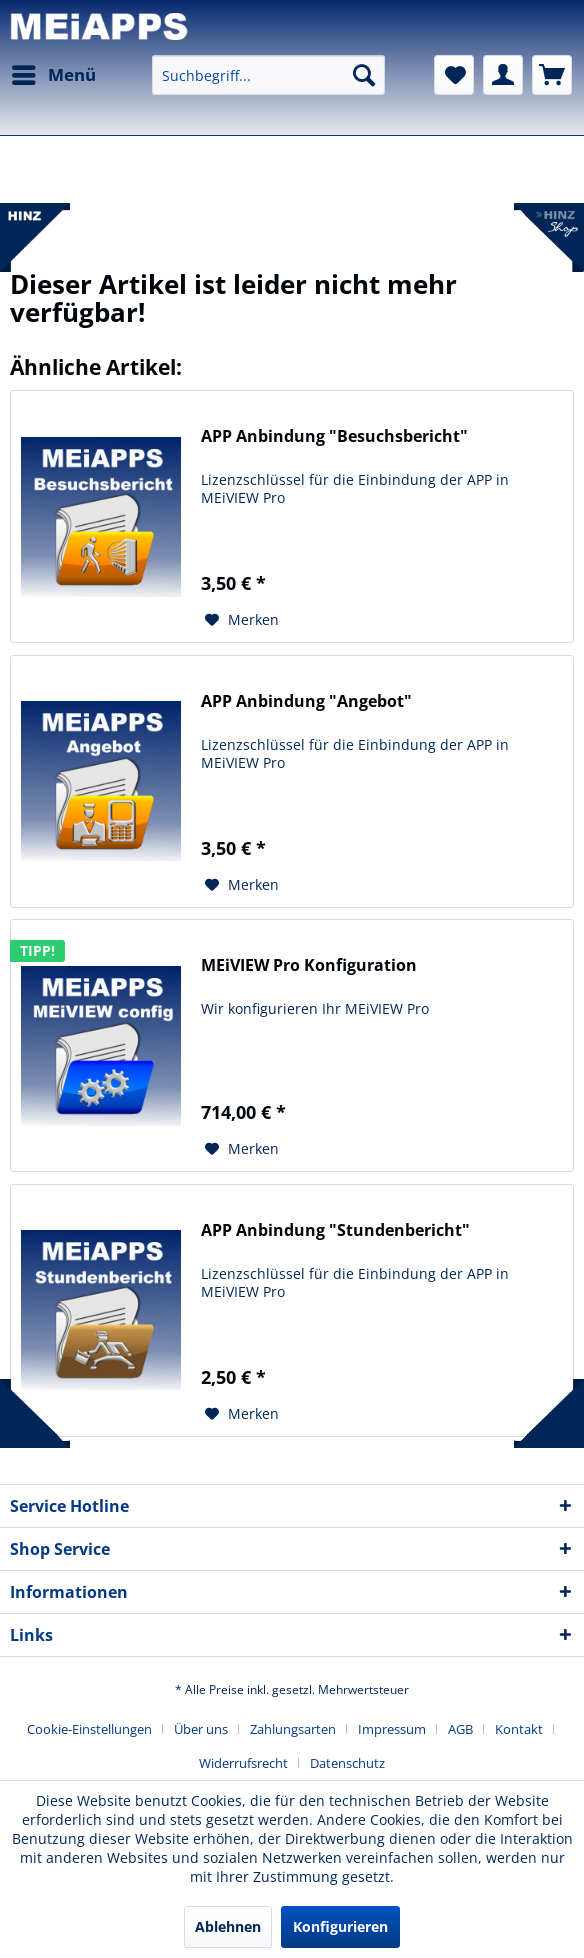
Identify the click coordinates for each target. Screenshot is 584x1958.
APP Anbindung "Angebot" (306, 701)
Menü (54, 72)
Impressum (392, 1729)
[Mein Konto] (503, 75)
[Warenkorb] (552, 75)
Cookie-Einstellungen (89, 1729)
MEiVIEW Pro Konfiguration (309, 965)
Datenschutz (347, 1763)
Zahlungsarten (293, 1729)
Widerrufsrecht (243, 1763)
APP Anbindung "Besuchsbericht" (334, 436)
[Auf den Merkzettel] (242, 620)
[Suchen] (364, 75)
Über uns (201, 1729)
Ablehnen (228, 1926)
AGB (460, 1729)
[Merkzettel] (454, 75)
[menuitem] (53, 75)
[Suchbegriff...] (269, 75)
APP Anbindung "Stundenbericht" (335, 1230)
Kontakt (519, 1729)
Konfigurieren (340, 1926)
